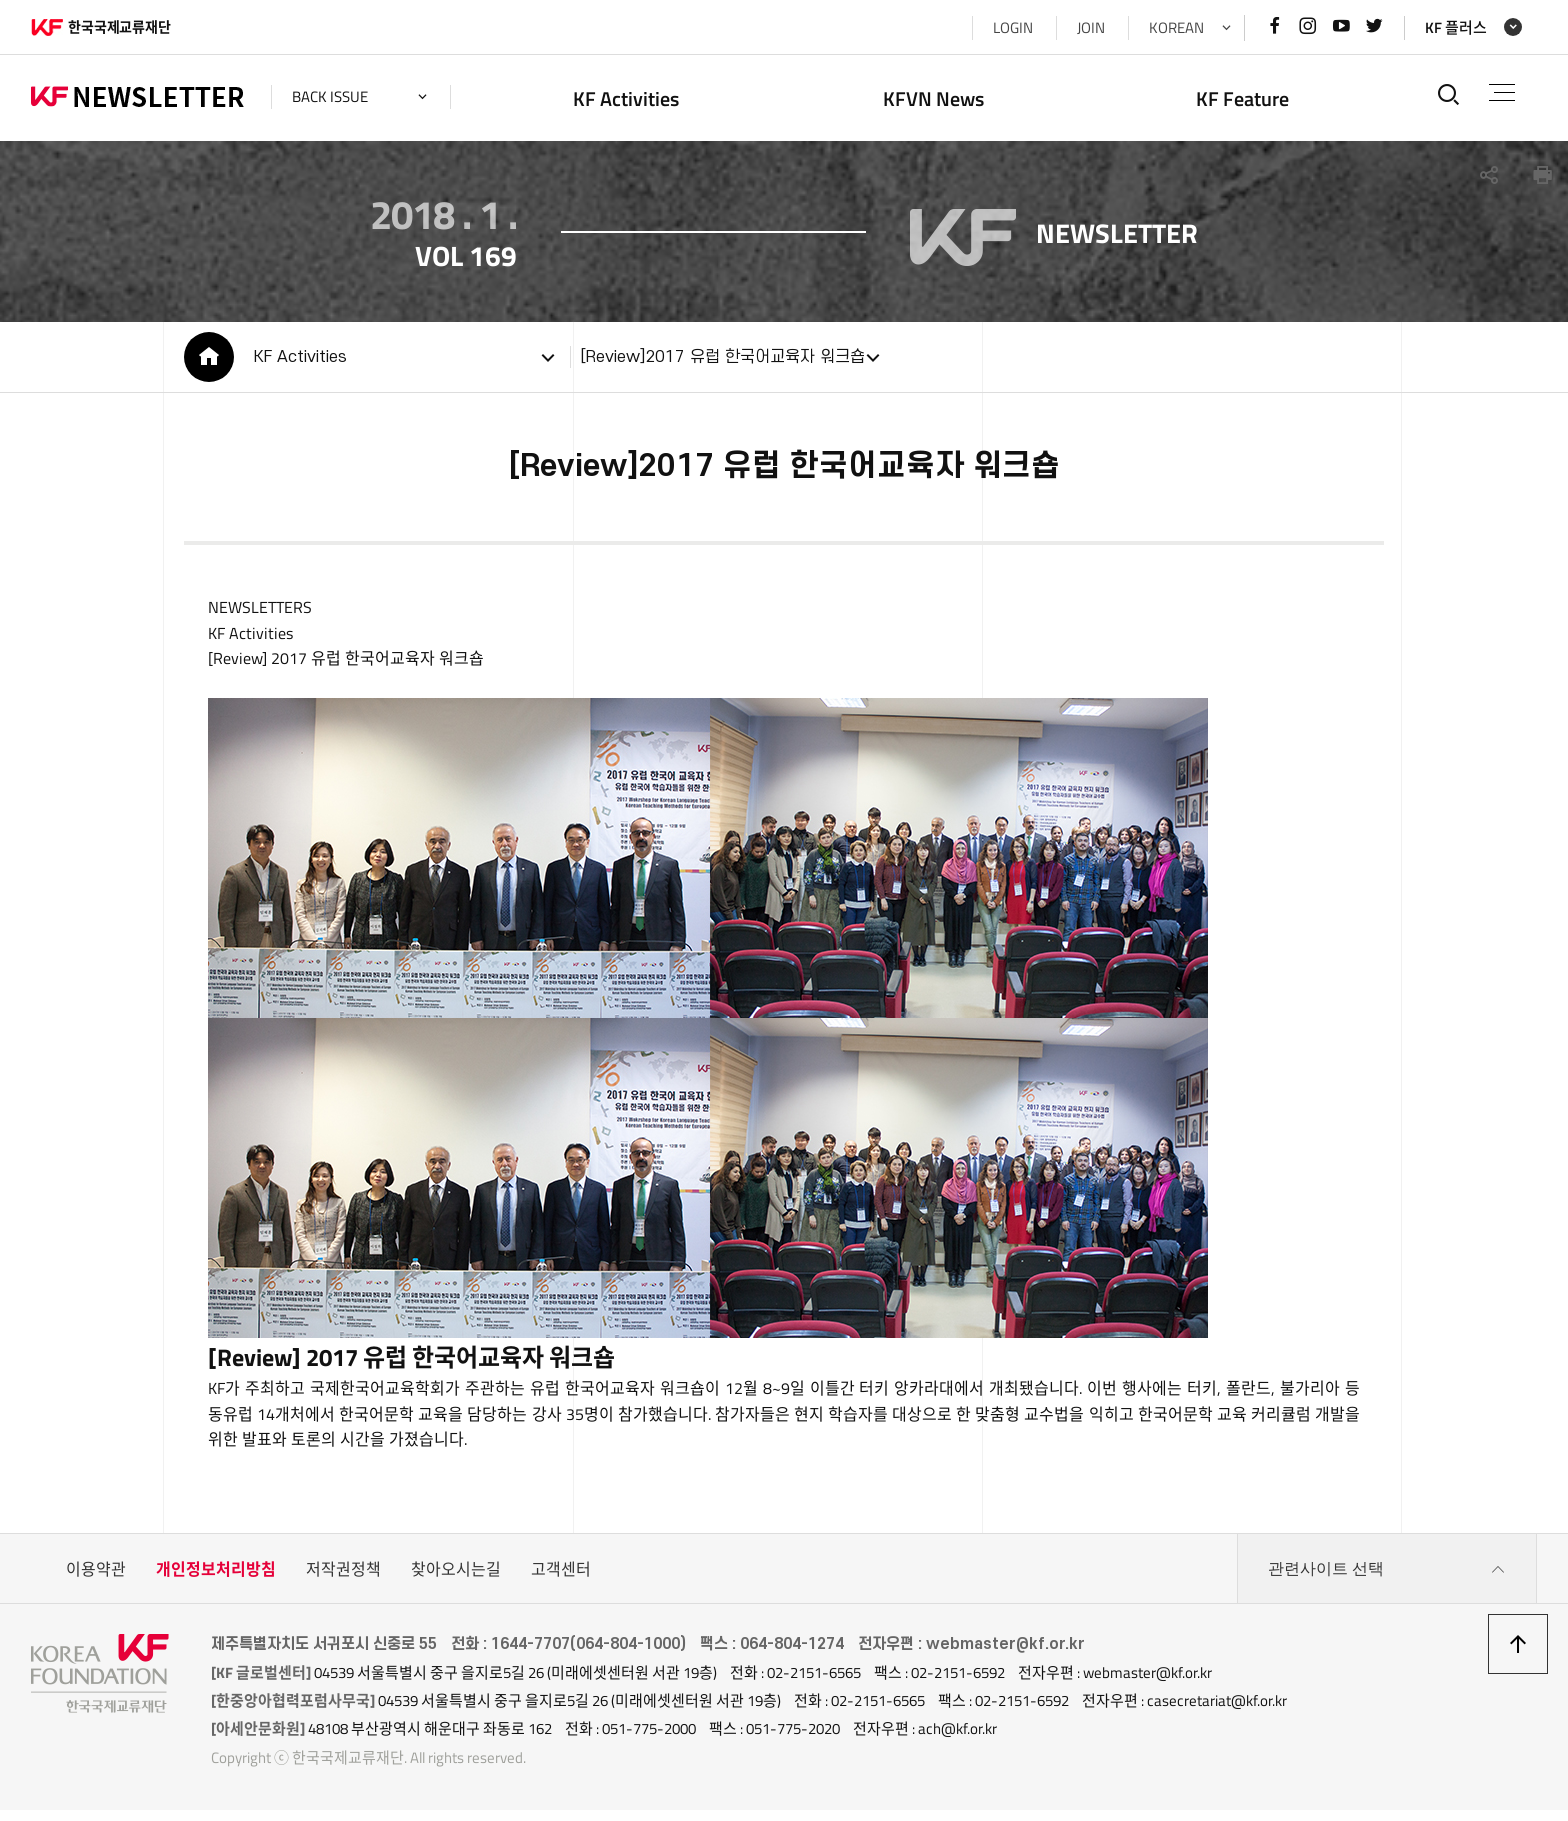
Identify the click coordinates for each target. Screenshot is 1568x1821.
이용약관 (96, 1580)
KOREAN (1176, 27)
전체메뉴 (1502, 92)
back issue (330, 96)
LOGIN (1013, 27)
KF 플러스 (1456, 27)
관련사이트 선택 (1387, 1580)
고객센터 (561, 1580)
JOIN (1091, 27)
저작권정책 (343, 1580)
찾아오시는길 (456, 1580)
